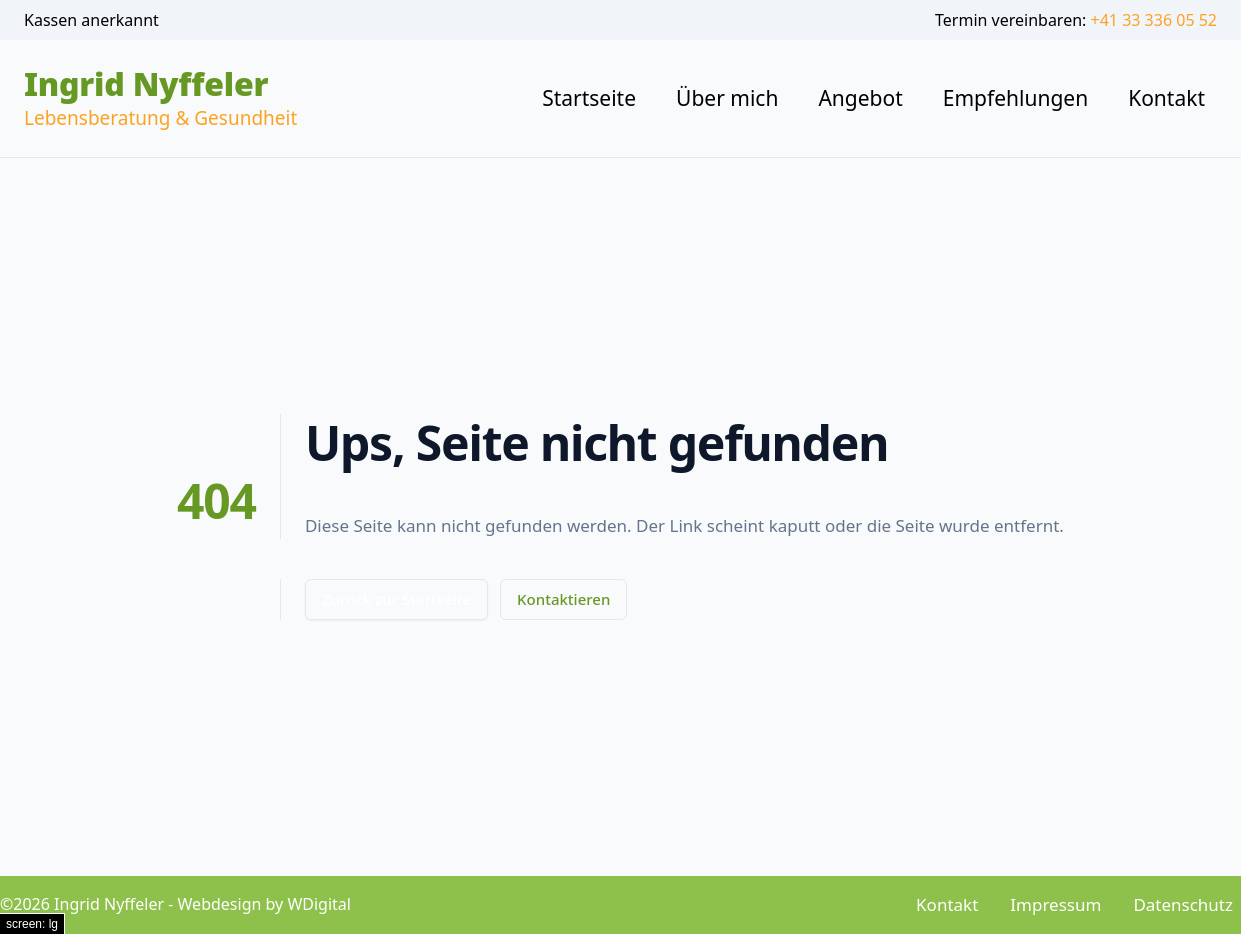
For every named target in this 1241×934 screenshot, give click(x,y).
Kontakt (1166, 98)
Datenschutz (1183, 904)
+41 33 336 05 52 (1154, 20)
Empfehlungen (1015, 98)
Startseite (589, 98)
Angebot (860, 98)
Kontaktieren (563, 599)
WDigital (319, 904)
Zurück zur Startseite (396, 599)
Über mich (727, 98)
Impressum (1055, 904)
